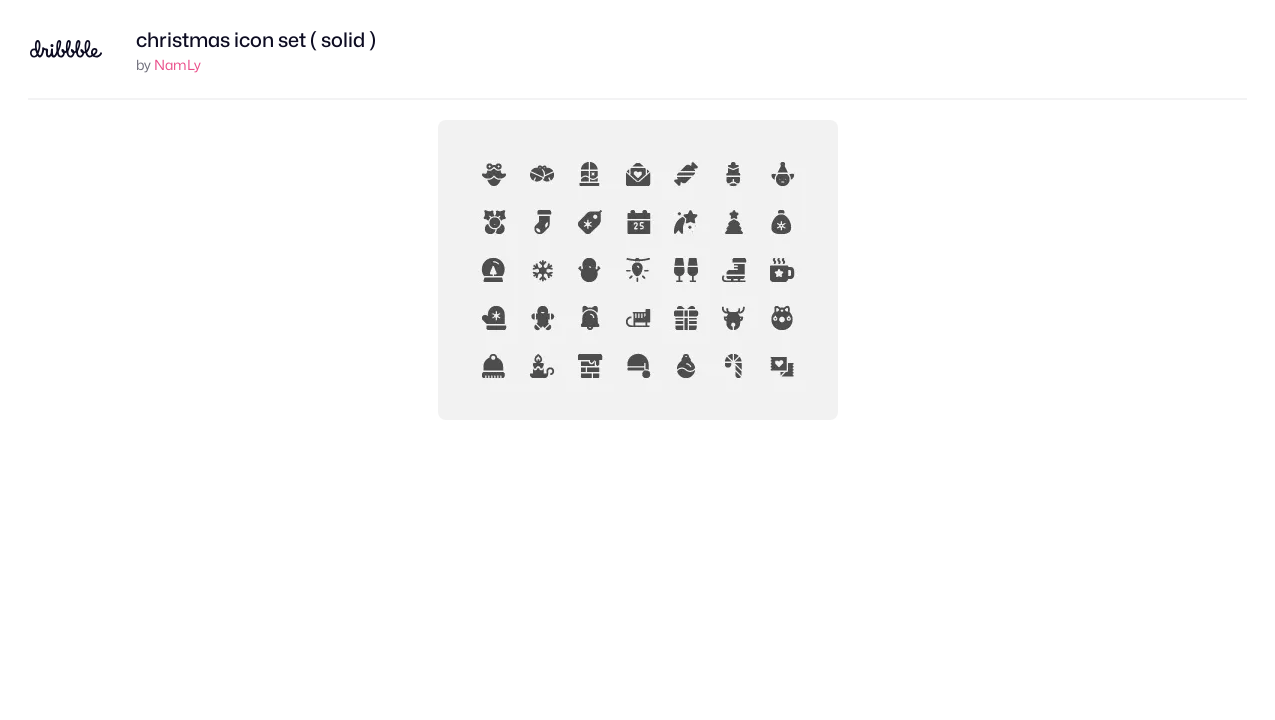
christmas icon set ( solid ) (256, 40)
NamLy (177, 64)
